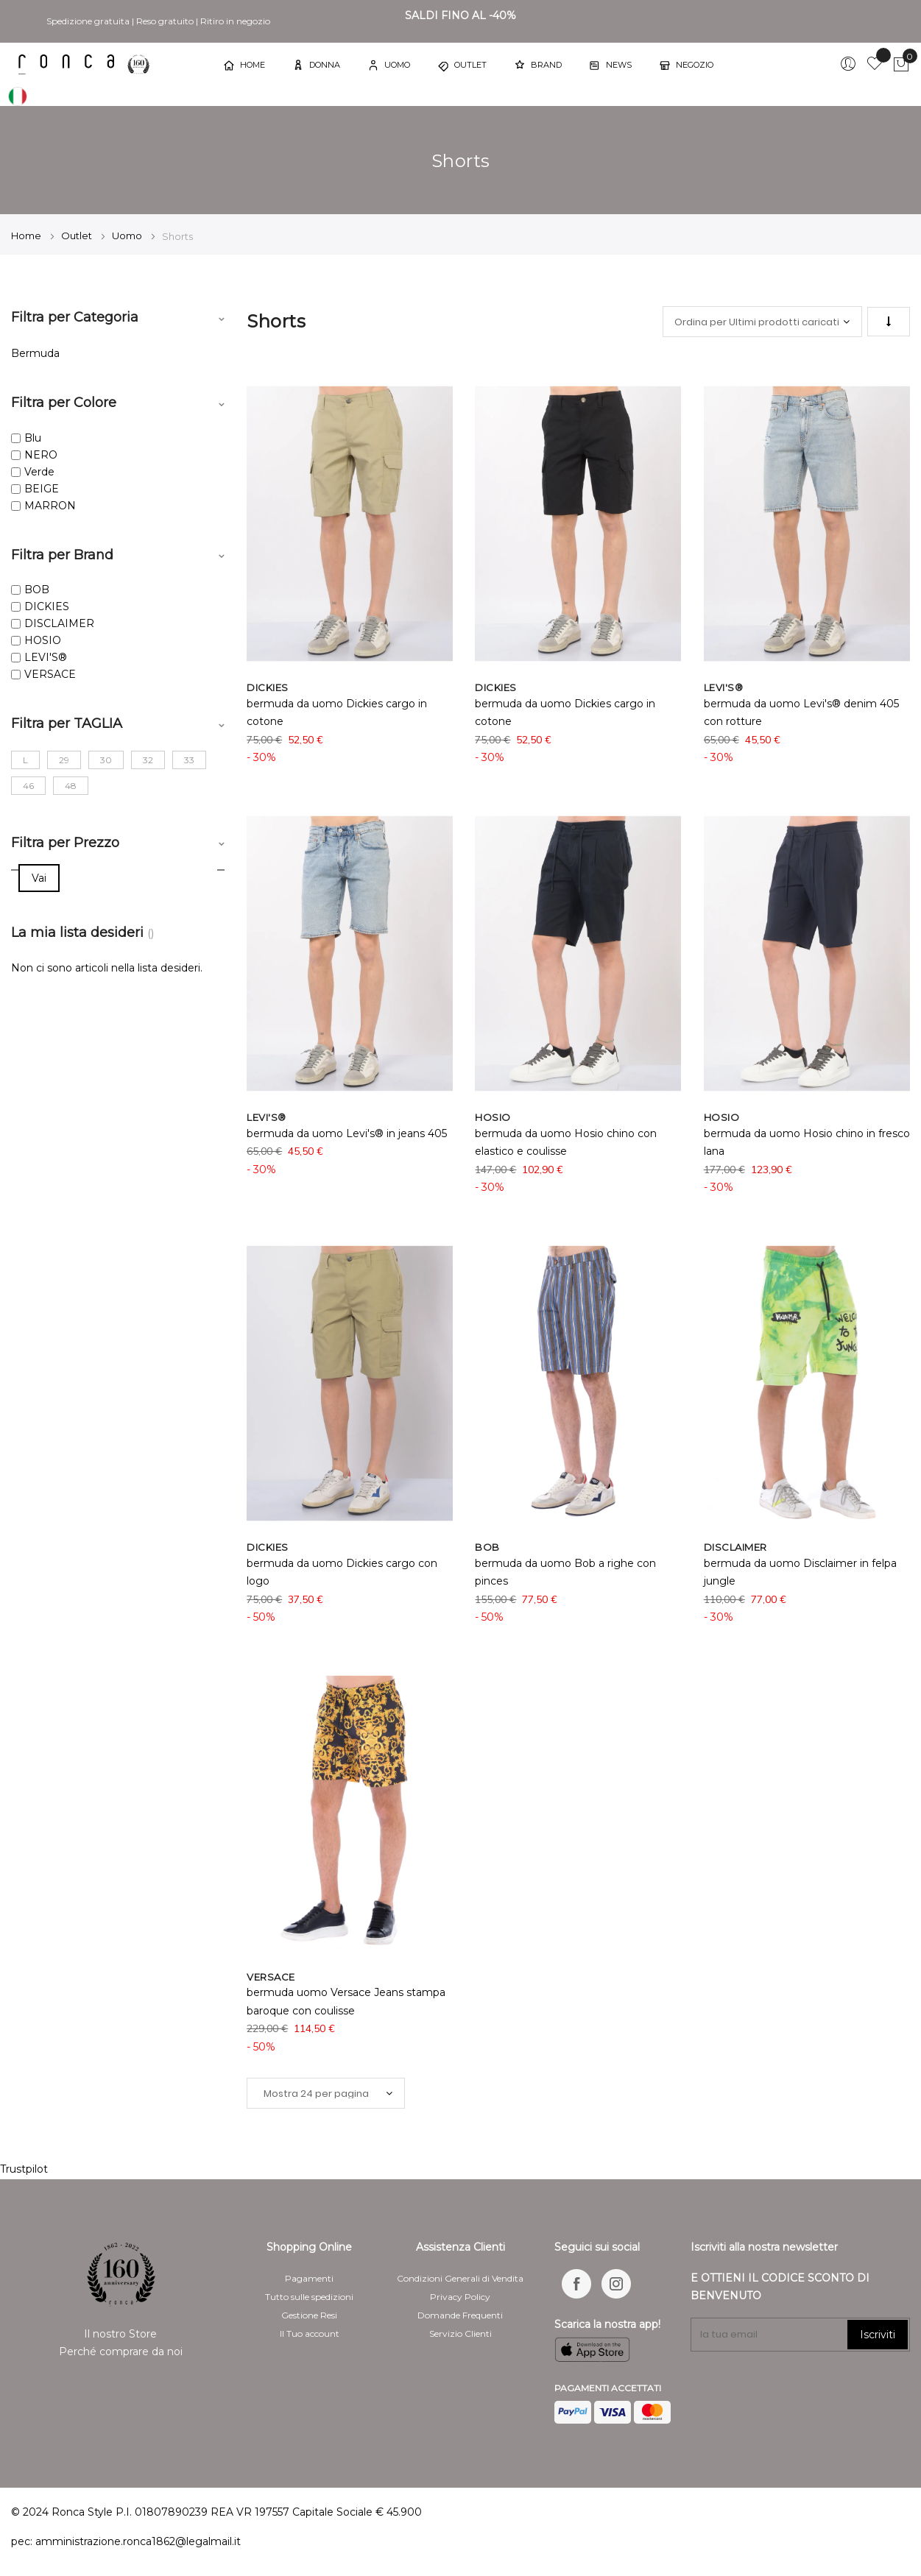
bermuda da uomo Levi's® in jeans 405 (347, 1133)
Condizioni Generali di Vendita (460, 2278)
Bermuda (35, 353)
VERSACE (50, 674)
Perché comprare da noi (121, 2351)
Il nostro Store (120, 2333)
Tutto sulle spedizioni (309, 2296)
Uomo (128, 235)
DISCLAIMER (59, 623)
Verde (39, 471)
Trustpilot (24, 2169)
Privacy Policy (460, 2296)
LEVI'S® (45, 657)
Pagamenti (309, 2278)
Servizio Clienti (460, 2333)
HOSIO (42, 640)
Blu (32, 438)
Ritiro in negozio (235, 20)
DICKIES (46, 606)
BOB (36, 589)
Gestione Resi (309, 2315)
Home (27, 235)
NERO (40, 454)
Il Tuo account (309, 2333)
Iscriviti (877, 2334)
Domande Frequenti (460, 2315)
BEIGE (41, 488)
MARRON (50, 505)
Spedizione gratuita (88, 20)
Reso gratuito (165, 20)
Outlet (77, 235)
